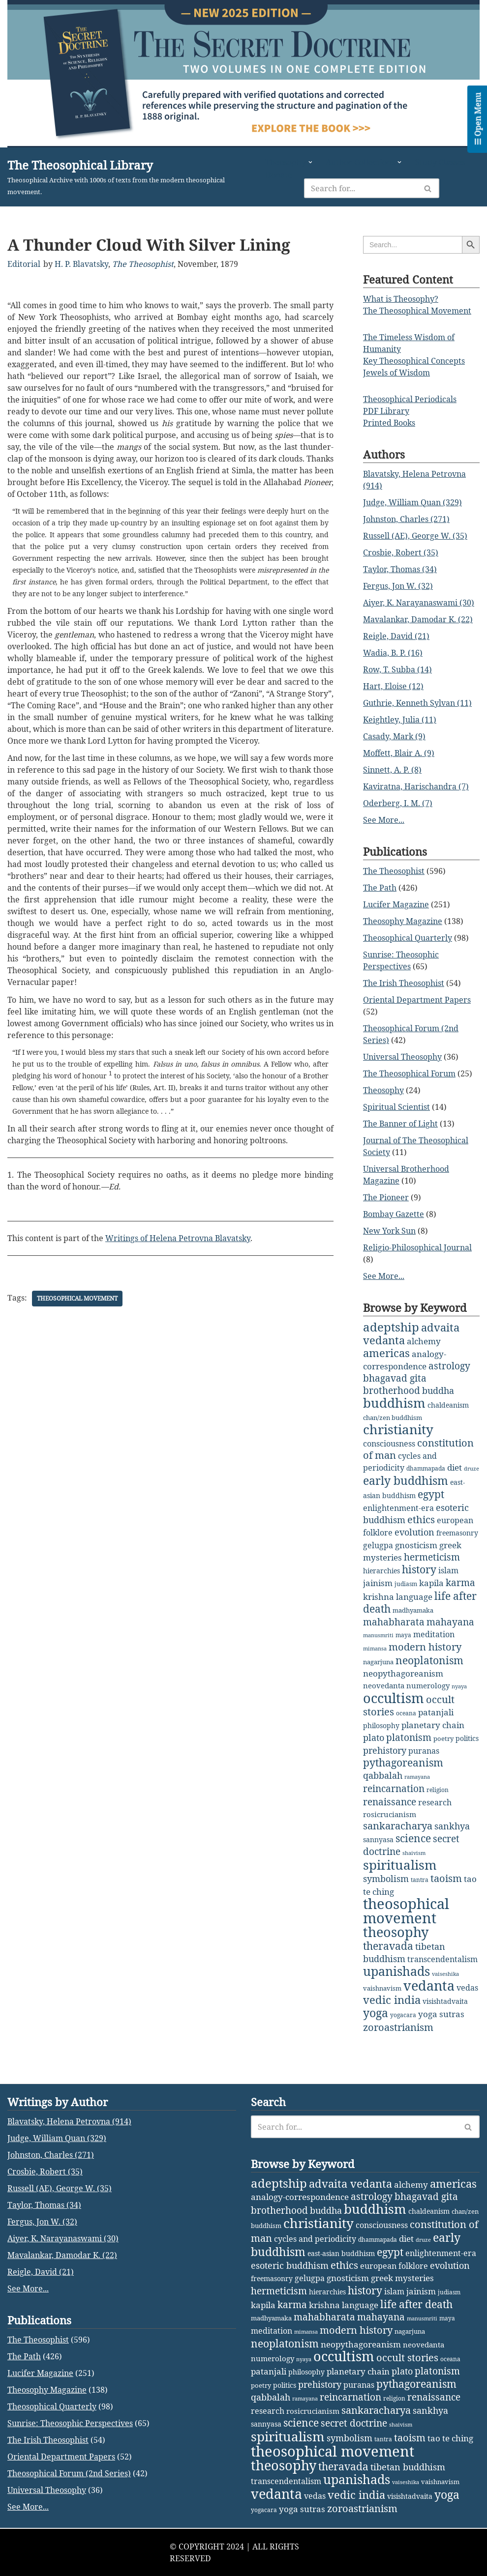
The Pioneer (386, 1197)
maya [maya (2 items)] (403, 1635)
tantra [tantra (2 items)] (419, 1880)
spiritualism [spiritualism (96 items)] (400, 1865)
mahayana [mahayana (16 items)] (450, 1622)
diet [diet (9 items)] (454, 1467)
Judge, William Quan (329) (412, 502)
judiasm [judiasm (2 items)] (406, 1584)
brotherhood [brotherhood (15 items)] (391, 1390)
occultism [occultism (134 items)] (393, 1698)
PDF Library (386, 410)
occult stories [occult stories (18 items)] (407, 2505)
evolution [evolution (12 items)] (414, 1532)
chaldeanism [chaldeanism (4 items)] (448, 1405)
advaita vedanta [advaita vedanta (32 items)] (350, 2331)
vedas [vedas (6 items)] (467, 1987)
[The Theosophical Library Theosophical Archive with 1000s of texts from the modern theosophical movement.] (127, 177)
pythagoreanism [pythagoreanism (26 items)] (403, 1762)
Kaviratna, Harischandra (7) (416, 786)
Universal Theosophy (402, 1056)
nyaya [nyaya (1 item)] (459, 1686)
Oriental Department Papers (417, 999)
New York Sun (389, 1230)
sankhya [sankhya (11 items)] (452, 1826)
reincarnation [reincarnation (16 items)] (394, 1788)
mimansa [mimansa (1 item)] (375, 1648)
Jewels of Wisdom (396, 372)
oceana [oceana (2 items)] (406, 1713)
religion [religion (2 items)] (437, 1790)
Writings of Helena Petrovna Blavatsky (177, 1238)
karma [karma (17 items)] (460, 1582)
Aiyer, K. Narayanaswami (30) (418, 602)
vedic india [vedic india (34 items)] (392, 2000)
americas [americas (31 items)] (386, 1353)
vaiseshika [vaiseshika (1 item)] (445, 1973)
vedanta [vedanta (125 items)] (429, 1985)
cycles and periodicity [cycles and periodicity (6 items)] (315, 2386)
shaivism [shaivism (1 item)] (414, 1853)
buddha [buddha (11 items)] (438, 1390)
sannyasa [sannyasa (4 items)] (378, 1839)
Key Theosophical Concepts (414, 360)
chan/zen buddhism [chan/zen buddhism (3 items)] (392, 1417)
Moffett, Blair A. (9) (398, 753)
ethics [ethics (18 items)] (421, 1519)
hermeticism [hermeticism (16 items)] (432, 1557)
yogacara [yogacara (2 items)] (403, 2015)
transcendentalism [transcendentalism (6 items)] (442, 1959)
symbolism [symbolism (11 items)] (386, 1878)
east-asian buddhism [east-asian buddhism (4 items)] (341, 2400)
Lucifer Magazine (396, 904)
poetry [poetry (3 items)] (443, 1738)
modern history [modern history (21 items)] (425, 1646)
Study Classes (441, 162)
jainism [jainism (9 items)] (378, 1583)
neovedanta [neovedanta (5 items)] (383, 1685)
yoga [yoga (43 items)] (375, 2013)
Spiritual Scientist (396, 1106)
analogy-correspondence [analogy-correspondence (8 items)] (300, 2344)
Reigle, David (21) (396, 636)
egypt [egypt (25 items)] (431, 1494)
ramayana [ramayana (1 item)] (417, 1776)
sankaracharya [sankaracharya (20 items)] (397, 1825)
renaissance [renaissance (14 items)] (389, 1801)
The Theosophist (143, 264)
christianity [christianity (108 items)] (398, 1429)
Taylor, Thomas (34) (400, 569)
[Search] (363, 188)
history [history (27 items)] (419, 1569)
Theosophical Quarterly (407, 937)
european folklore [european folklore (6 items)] (394, 2413)
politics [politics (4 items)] (467, 1738)
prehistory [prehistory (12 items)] (384, 1750)
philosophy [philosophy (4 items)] (381, 1725)
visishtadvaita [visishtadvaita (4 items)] (445, 2001)
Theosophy (383, 1090)
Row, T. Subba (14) (397, 669)
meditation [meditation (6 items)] (434, 1634)
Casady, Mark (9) (394, 736)
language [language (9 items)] (414, 1596)
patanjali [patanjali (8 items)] (436, 1712)
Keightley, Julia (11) (399, 719)
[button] (310, 162)
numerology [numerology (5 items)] (428, 1685)
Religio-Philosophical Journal (417, 1247)
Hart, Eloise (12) (393, 686)
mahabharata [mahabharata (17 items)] (394, 1621)
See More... (383, 819)
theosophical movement (77, 1299)
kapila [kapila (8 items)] (431, 1583)
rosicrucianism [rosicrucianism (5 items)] (389, 1814)
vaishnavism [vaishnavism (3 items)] (382, 1988)
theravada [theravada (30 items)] (388, 1946)
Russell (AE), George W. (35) (415, 535)
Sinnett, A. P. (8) (392, 769)
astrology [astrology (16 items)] (449, 1366)
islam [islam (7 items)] (448, 1570)
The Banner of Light (400, 1123)
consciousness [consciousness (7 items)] (389, 1443)
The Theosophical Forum (409, 1073)
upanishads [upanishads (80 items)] (396, 1971)
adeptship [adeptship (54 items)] (391, 1327)
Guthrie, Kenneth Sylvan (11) (417, 702)
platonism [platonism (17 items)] (408, 1737)
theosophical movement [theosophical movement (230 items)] (406, 1911)
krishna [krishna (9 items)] (378, 1596)
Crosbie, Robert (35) (400, 552)
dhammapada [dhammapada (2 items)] (425, 1468)
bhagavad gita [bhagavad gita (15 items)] (394, 1378)
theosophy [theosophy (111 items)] (395, 1932)
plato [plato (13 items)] (373, 1737)
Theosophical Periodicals (410, 399)
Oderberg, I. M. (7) (397, 803)
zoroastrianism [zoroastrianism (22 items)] (398, 2027)
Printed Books (389, 422)
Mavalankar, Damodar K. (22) (418, 619)
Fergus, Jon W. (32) (398, 585)
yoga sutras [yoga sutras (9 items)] (441, 2014)
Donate (278, 175)
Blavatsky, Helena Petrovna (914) (69, 2268)
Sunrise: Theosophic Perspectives (70, 2570)
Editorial (23, 264)
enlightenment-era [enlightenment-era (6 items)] (398, 1508)
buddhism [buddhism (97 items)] (394, 1403)
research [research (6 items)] (435, 1802)
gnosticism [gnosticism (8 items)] (416, 1545)
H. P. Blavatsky (81, 264)
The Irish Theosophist (403, 983)
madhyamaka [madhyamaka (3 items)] (413, 1610)
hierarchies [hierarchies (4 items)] (381, 1570)
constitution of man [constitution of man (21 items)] (418, 1449)
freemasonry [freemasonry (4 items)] (457, 1532)
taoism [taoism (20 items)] (446, 1878)
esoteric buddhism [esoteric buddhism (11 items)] (290, 2413)
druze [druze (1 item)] (471, 1468)
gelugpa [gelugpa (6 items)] (378, 1545)
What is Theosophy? (400, 298)
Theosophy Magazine (402, 921)
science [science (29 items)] (413, 1838)
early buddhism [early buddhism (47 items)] (405, 1480)
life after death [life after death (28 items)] (416, 2451)
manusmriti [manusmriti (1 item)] (378, 1635)
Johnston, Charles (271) (406, 519)
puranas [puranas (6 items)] (423, 1750)
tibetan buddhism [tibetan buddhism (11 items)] (404, 1952)
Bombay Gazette (393, 1214)
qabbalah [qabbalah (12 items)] (382, 1775)
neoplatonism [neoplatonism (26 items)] (429, 1660)
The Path (379, 887)
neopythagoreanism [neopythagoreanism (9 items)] (403, 1673)
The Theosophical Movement (417, 310)
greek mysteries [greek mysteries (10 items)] (402, 2425)
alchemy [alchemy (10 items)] (424, 1341)
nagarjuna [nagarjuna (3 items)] (378, 1661)
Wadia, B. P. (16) (393, 652)
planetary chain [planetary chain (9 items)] (432, 1725)
